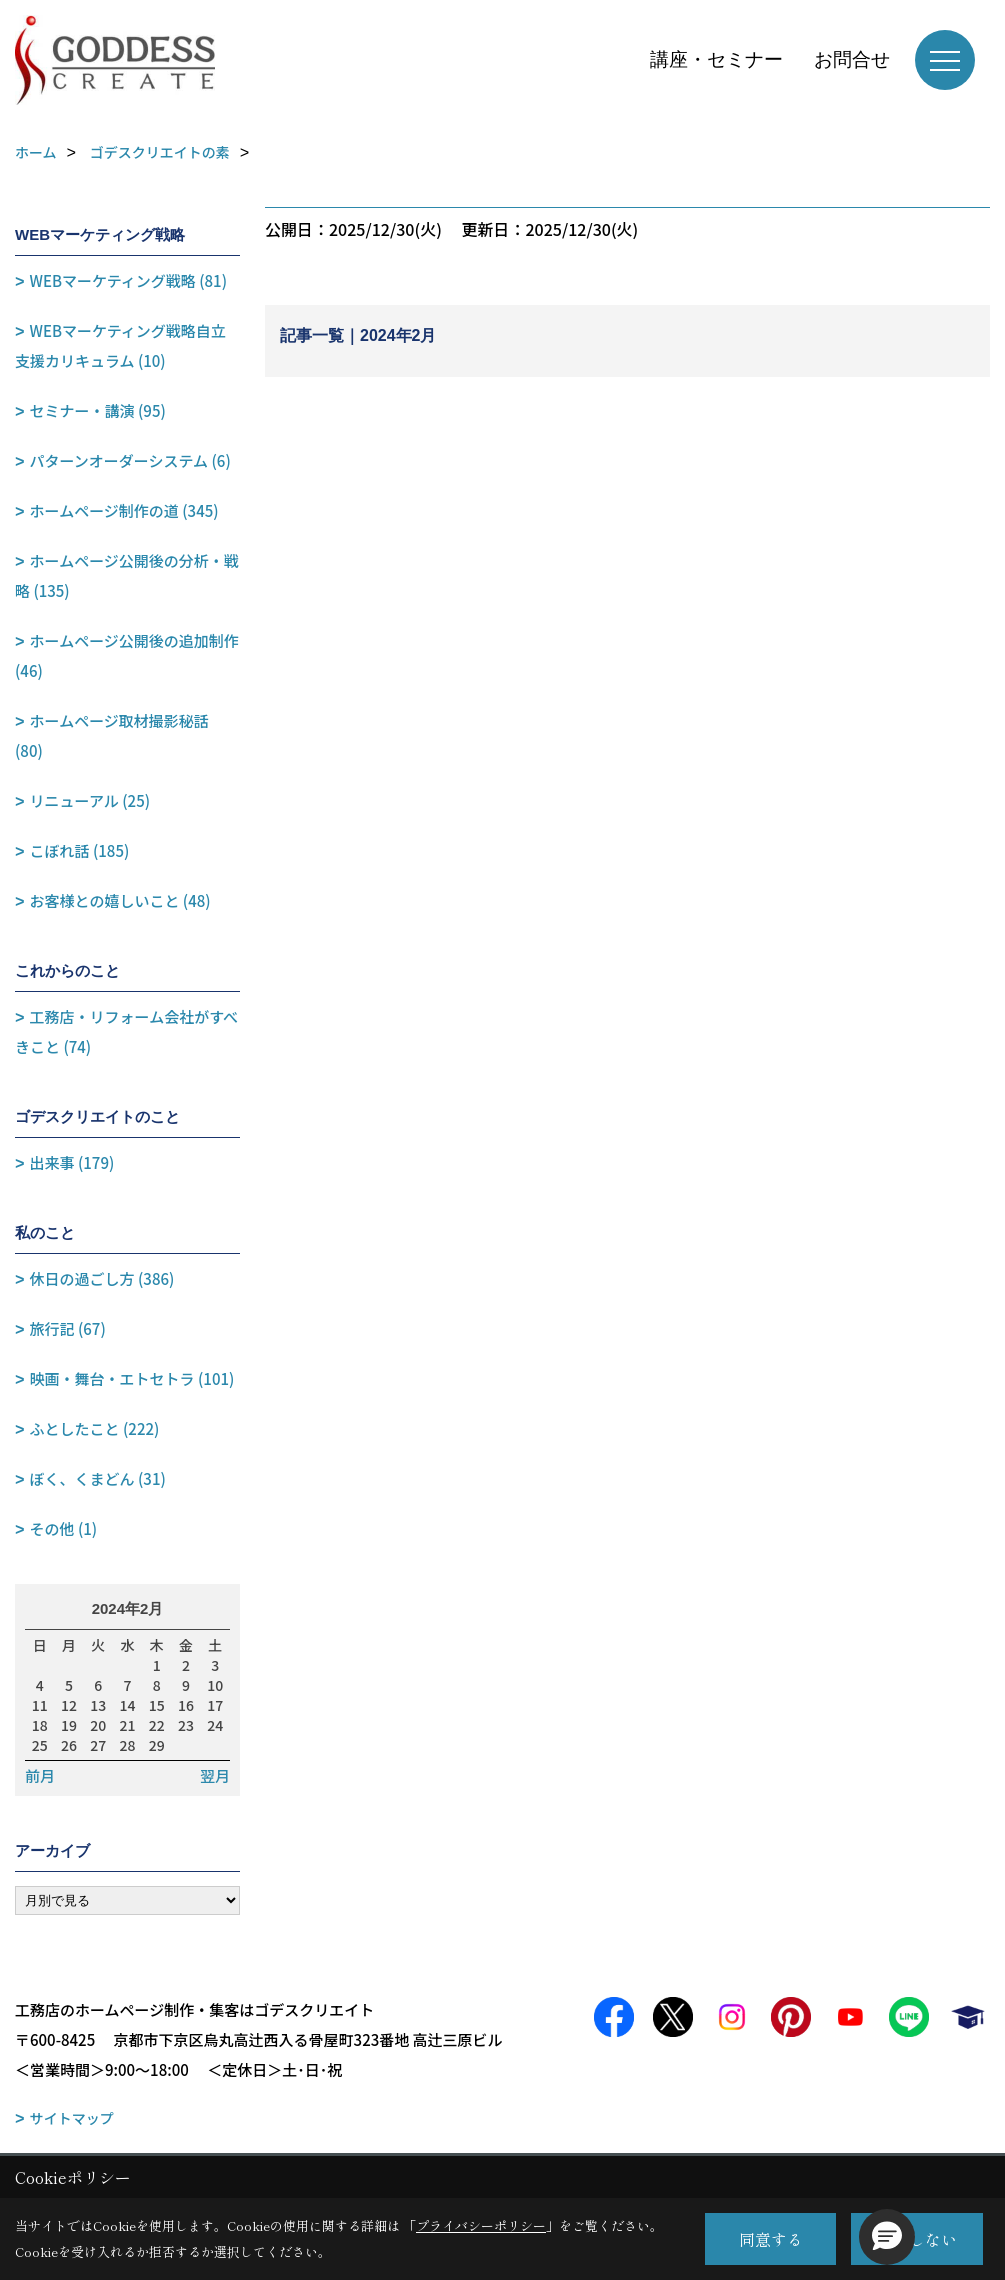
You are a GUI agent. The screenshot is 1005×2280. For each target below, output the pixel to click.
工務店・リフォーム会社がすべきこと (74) (126, 1031)
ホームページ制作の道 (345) (124, 510)
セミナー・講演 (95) (98, 410)
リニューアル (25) (90, 800)
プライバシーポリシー (481, 2225)
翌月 (215, 1776)
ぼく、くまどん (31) (98, 1478)
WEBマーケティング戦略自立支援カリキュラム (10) (120, 345)
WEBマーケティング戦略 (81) (128, 280)
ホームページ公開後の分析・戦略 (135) (127, 575)
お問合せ (852, 59)
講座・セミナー (716, 59)
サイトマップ (72, 2118)
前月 (40, 1776)
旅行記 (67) (68, 1328)
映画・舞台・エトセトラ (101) (132, 1378)
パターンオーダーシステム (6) (130, 460)
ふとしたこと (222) (95, 1428)
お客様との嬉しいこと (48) (120, 900)
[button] (887, 2237)
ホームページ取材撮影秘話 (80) (112, 735)
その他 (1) (64, 1528)
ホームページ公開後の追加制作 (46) (127, 655)
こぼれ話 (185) (80, 850)
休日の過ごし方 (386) (102, 1278)
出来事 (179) (72, 1162)
